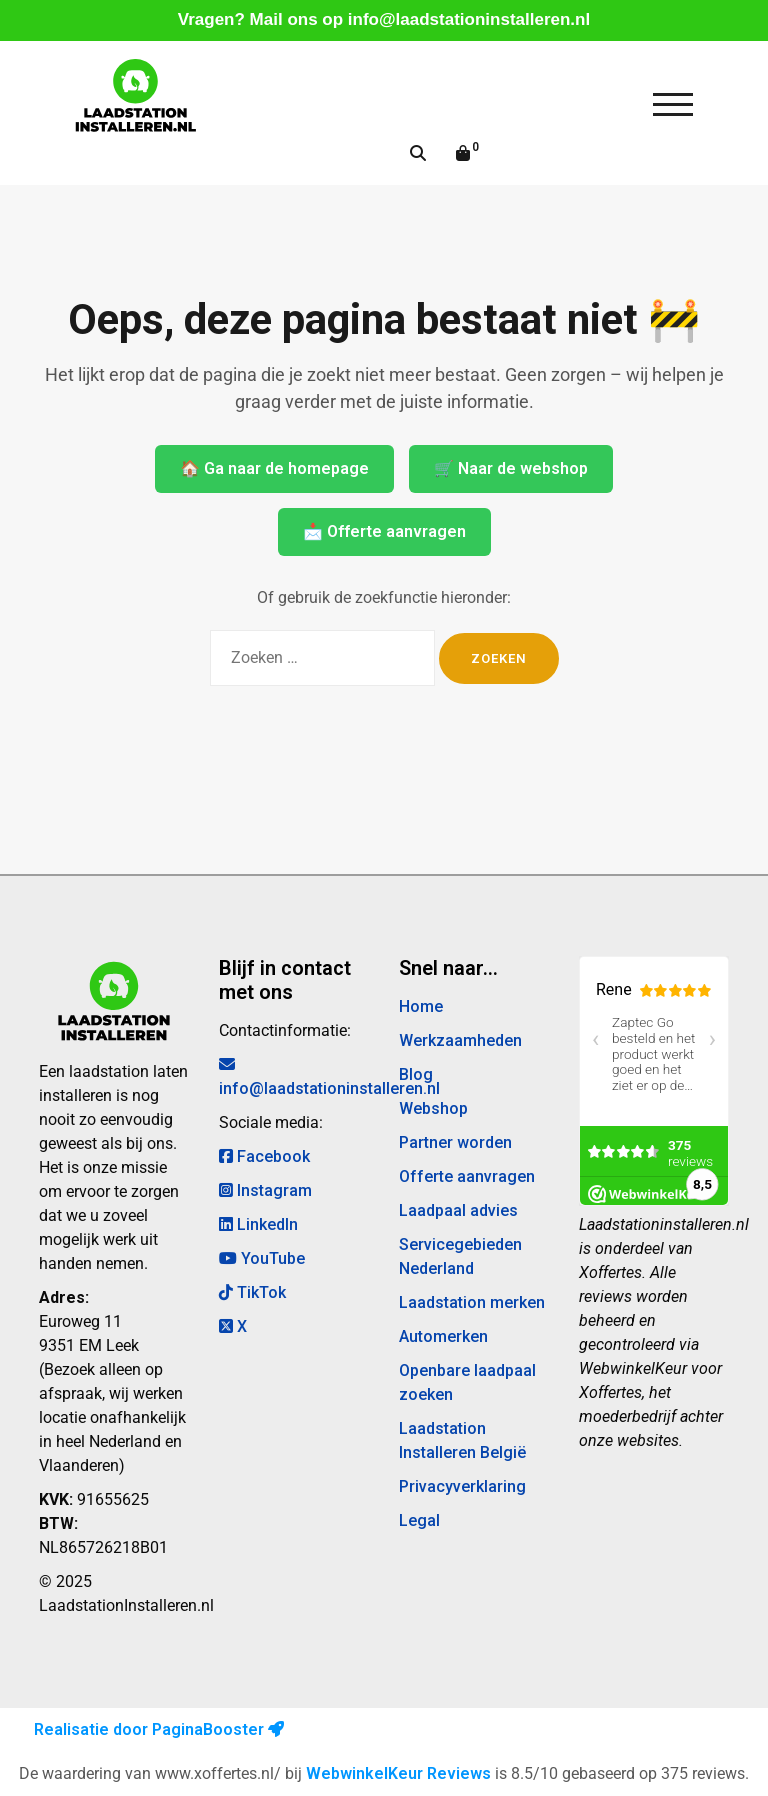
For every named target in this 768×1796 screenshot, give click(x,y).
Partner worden (455, 1142)
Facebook (264, 1156)
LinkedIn (258, 1224)
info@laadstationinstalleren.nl (469, 19)
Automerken (443, 1336)
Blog (416, 1074)
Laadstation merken (472, 1302)
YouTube (262, 1258)
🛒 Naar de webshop (511, 468)
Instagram (265, 1190)
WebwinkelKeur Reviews (398, 1773)
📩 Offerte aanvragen (384, 531)
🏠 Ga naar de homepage (274, 468)
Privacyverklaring (462, 1486)
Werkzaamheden (460, 1040)
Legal (419, 1520)
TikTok (252, 1292)
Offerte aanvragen (467, 1176)
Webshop (433, 1108)
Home (421, 1006)
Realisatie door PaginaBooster (159, 1729)
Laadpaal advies (458, 1210)
